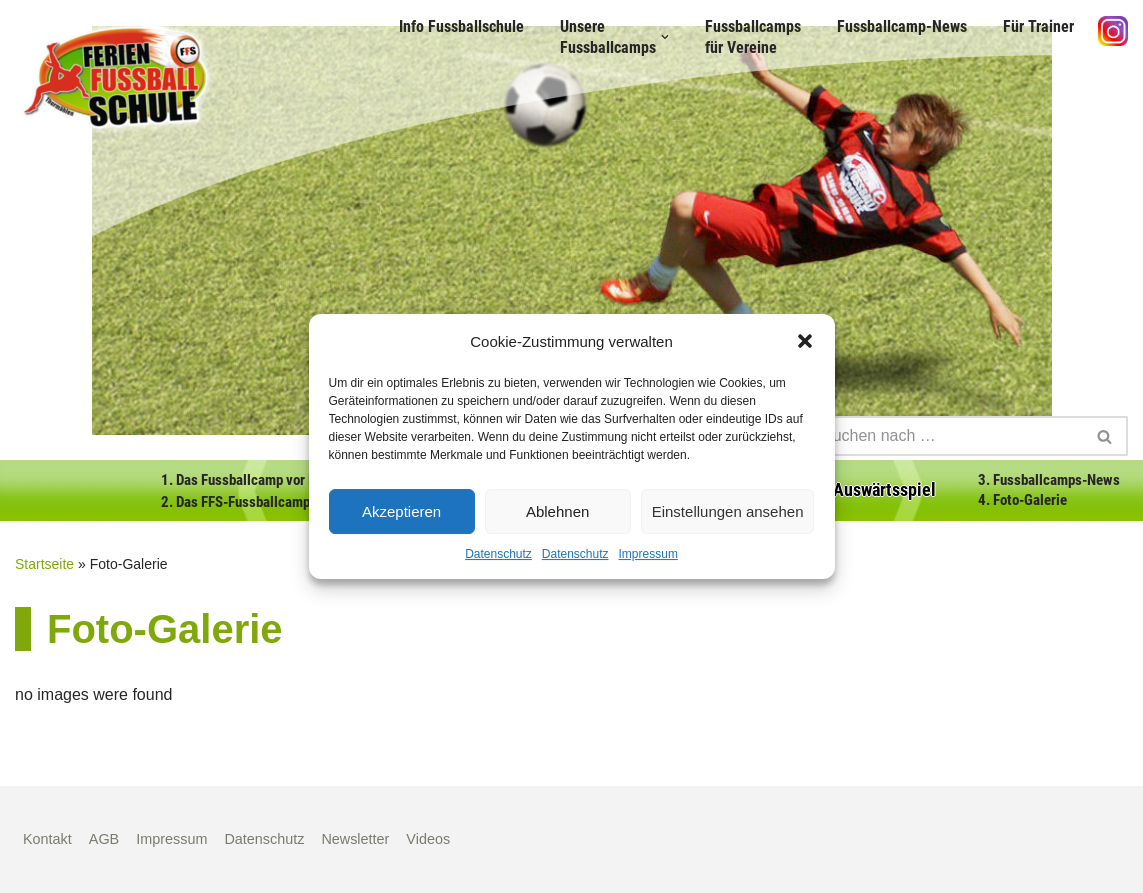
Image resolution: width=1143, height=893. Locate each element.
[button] (805, 341)
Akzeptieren (401, 511)
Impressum (648, 554)
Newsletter (355, 839)
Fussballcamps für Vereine (753, 37)
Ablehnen (557, 511)
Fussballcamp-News (902, 26)
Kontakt (47, 839)
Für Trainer (1038, 26)
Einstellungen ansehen (728, 511)
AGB (104, 839)
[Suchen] (945, 436)
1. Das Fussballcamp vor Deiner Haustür (278, 480)
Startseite (44, 564)
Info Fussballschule (461, 26)
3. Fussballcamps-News (1049, 480)
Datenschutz (498, 554)
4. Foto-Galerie (1022, 500)
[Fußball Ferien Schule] (115, 77)
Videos (428, 839)
